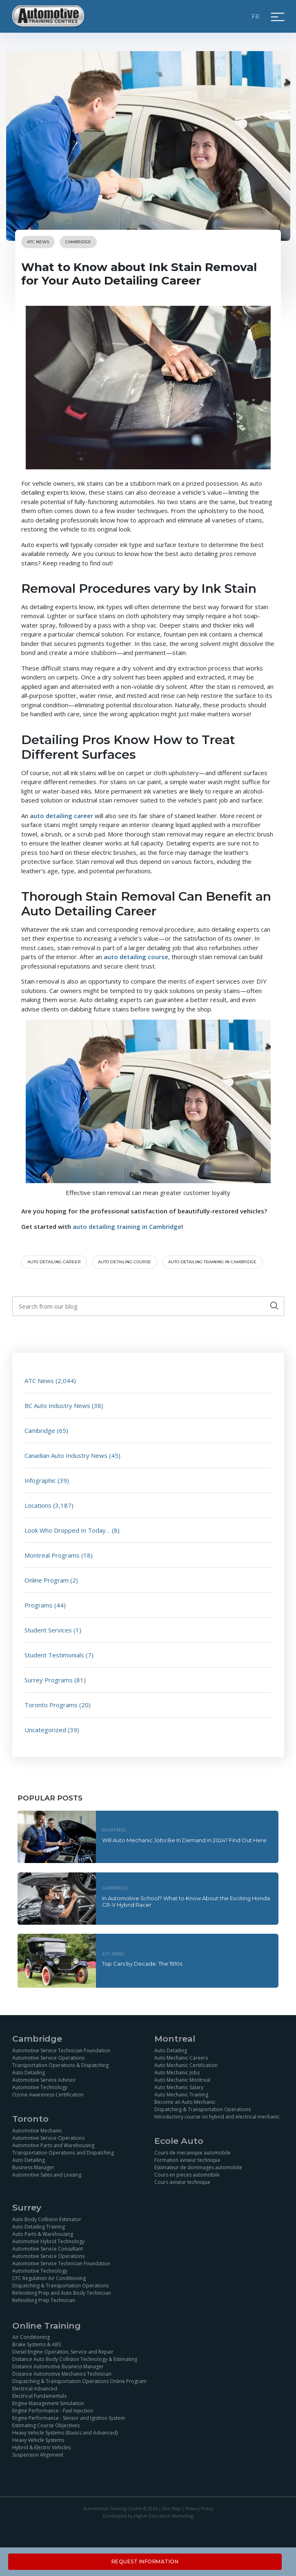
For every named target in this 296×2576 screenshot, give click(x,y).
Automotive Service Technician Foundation (61, 2050)
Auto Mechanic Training (181, 2094)
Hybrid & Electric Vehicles (41, 2447)
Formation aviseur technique (187, 2160)
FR (256, 16)
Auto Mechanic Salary (178, 2087)
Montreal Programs (52, 1555)
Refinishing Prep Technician (43, 2300)
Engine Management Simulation (48, 2403)
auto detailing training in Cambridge (127, 1226)
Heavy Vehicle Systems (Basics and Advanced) (65, 2432)
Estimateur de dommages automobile (198, 2167)
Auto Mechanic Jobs (177, 2072)
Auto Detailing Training (38, 2226)
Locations (37, 1505)
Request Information (145, 2561)
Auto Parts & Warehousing (42, 2234)
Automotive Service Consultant (47, 2248)
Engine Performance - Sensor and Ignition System (68, 2418)
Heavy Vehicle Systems (38, 2440)
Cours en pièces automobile (187, 2174)
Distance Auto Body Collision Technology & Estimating (74, 2359)
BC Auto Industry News (57, 1405)
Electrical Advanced (34, 2388)
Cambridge (78, 241)
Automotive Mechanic (37, 2130)
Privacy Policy (199, 2508)
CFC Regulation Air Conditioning (49, 2278)
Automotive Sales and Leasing (46, 2174)
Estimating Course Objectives (46, 2425)
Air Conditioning (31, 2337)
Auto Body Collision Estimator (46, 2219)
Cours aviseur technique (182, 2182)
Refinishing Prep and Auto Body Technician (61, 2292)
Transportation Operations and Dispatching (63, 2152)
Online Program (46, 1580)
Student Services (48, 1630)
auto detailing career (61, 816)
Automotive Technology (39, 2087)
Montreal (114, 1829)
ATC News (38, 241)
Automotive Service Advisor (44, 2079)
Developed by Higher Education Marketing (148, 2516)
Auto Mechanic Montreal (182, 2079)
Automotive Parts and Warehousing (53, 2145)
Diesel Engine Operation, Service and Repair (63, 2351)
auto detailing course (136, 957)
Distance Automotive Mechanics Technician (61, 2373)
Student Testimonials (54, 1655)
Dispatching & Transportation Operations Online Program (79, 2381)
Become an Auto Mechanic (185, 2101)
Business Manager (33, 2167)
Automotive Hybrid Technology (48, 2241)
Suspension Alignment (37, 2454)
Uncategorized (45, 1730)
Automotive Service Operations (48, 2057)
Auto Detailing (28, 2072)
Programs (38, 1605)
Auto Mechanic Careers (181, 2057)
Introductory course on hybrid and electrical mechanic (217, 2116)
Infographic (40, 1480)
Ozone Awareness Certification (48, 2094)
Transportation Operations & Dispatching (60, 2065)
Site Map (171, 2508)
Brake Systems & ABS (36, 2344)
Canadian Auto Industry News (65, 1455)
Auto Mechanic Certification (186, 2065)
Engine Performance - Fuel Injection (52, 2410)
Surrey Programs (48, 1680)
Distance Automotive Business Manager (58, 2366)
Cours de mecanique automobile (192, 2152)
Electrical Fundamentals (39, 2395)
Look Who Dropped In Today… (67, 1530)
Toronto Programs (51, 1705)
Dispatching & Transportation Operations (202, 2109)
